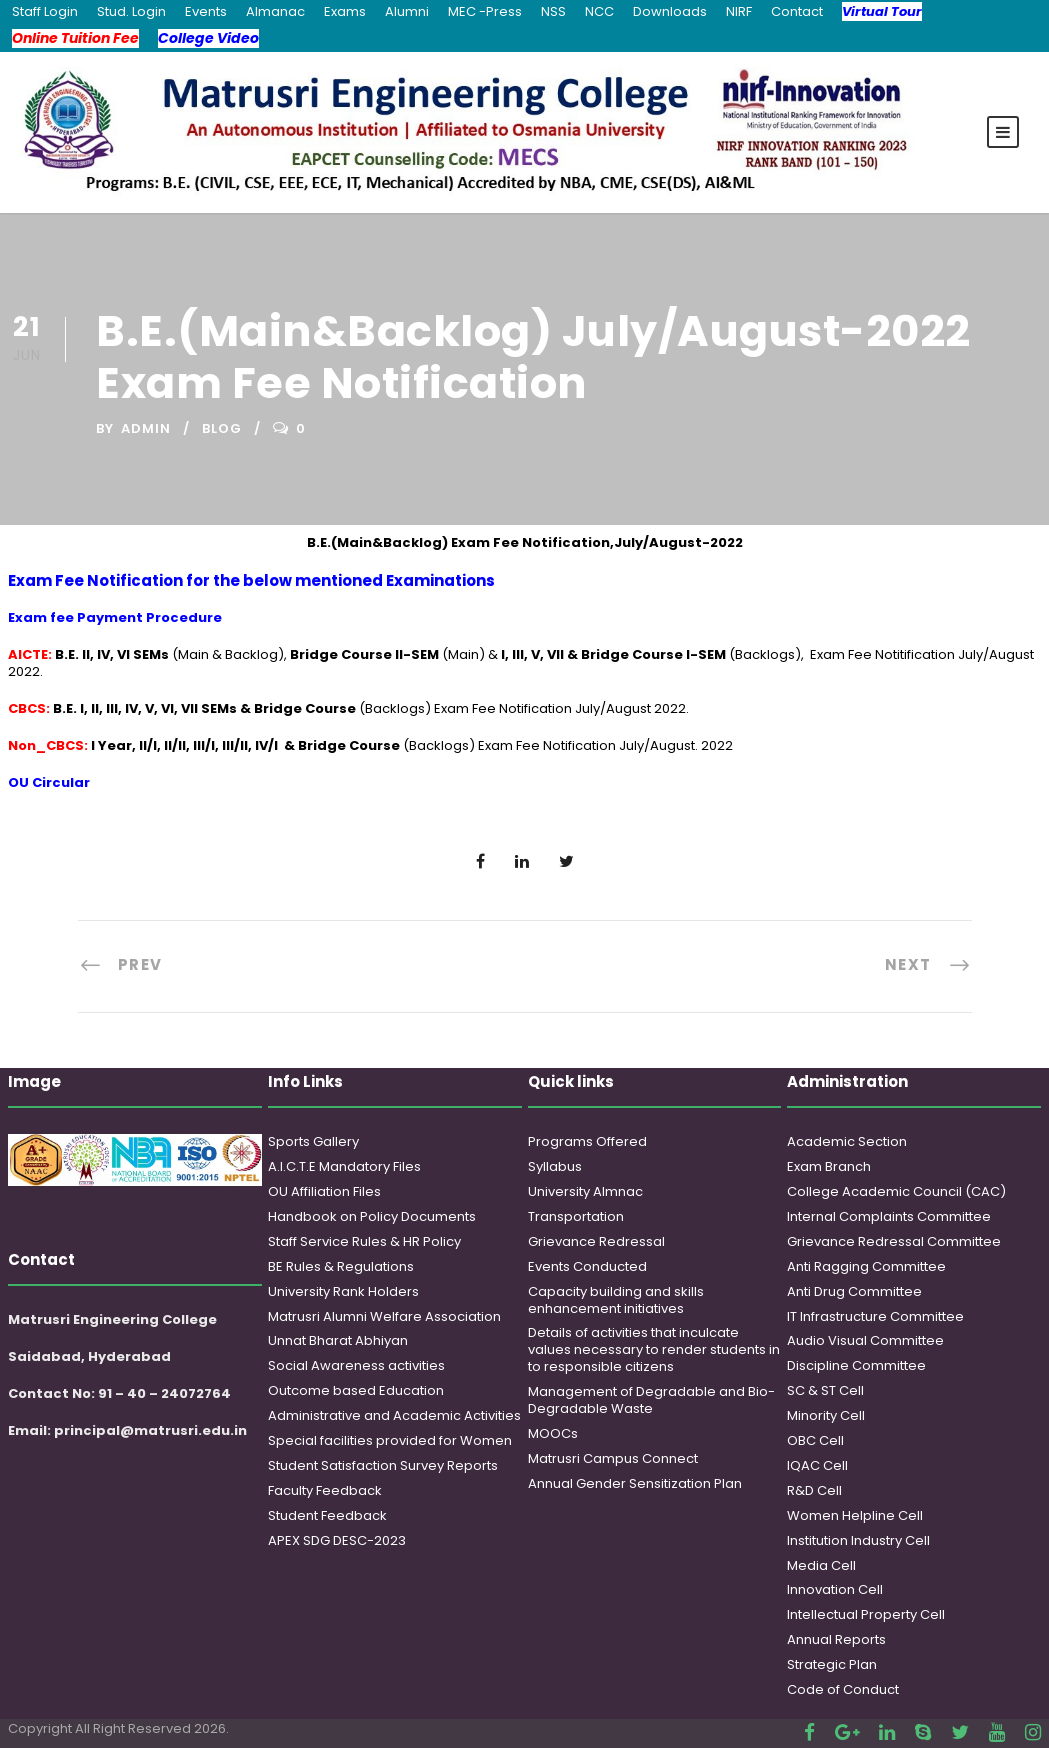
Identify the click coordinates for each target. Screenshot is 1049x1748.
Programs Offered (587, 1141)
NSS (553, 11)
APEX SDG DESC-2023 (337, 1540)
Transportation (576, 1216)
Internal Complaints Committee (889, 1216)
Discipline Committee (856, 1365)
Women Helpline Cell (855, 1515)
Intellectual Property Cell (866, 1614)
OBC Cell (815, 1440)
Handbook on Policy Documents (372, 1216)
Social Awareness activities (356, 1365)
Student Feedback (327, 1515)
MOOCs (553, 1433)
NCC (599, 11)
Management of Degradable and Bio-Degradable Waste (651, 1400)
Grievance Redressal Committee (894, 1241)
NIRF (739, 11)
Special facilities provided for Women (390, 1440)
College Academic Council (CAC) (896, 1191)
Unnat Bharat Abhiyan (338, 1340)
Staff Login (45, 11)
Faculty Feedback (325, 1490)
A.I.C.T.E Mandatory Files (344, 1166)
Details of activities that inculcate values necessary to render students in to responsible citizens (654, 1349)
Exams (345, 11)
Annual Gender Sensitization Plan (635, 1483)
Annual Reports (836, 1639)
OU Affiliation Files (324, 1191)
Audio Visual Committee (865, 1340)
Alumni (407, 11)
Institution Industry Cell (858, 1540)
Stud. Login (131, 11)
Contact (797, 11)
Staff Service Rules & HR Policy (364, 1241)
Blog (222, 428)
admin (146, 428)
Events (206, 11)
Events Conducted (587, 1266)
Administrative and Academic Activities (394, 1415)
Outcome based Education (356, 1390)
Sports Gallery (313, 1141)
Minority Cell (826, 1415)
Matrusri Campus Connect (613, 1458)
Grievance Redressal (596, 1241)
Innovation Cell (835, 1589)
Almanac (275, 11)
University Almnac (585, 1191)
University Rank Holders (343, 1291)
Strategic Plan (832, 1664)
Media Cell (821, 1565)
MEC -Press (485, 11)
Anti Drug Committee (854, 1291)
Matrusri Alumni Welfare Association (384, 1316)
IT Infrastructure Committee (875, 1316)
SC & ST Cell (825, 1390)
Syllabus (555, 1166)
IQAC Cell (817, 1465)
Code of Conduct (843, 1689)
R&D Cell (814, 1490)
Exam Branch (829, 1166)
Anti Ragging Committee (866, 1266)
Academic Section (847, 1141)
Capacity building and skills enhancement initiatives (616, 1300)
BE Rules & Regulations (341, 1266)
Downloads (670, 11)
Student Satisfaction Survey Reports (383, 1465)
